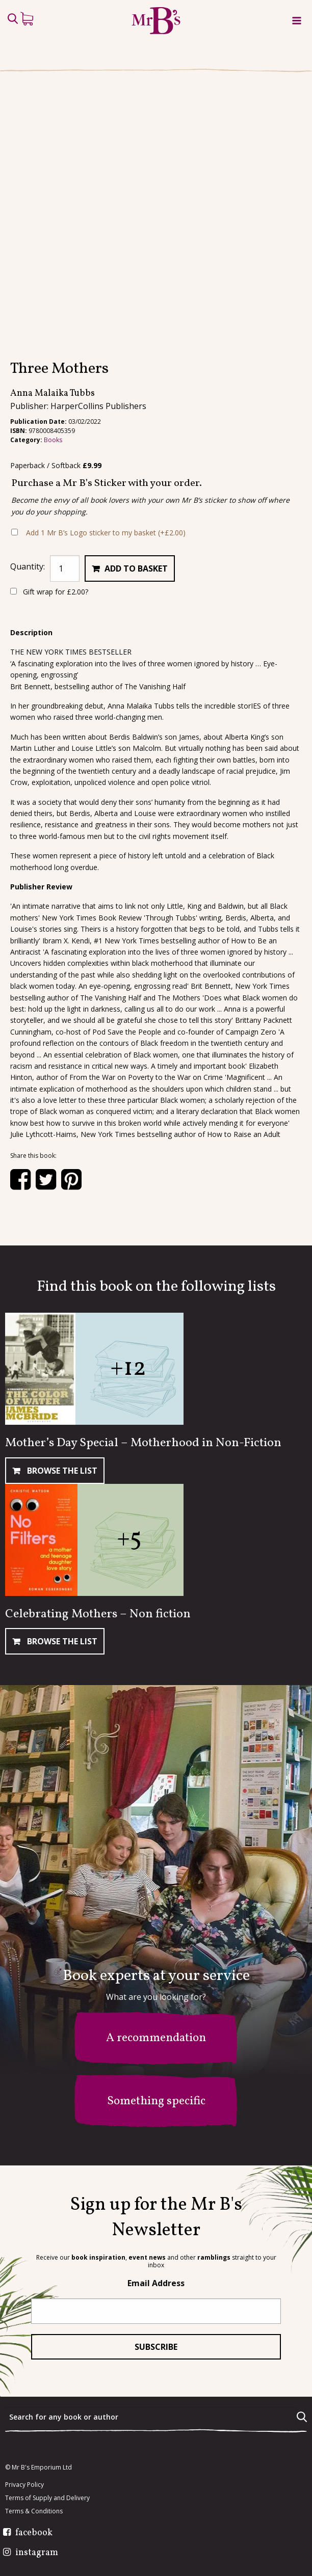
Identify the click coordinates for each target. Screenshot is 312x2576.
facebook (34, 2533)
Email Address (156, 2283)
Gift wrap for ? (49, 591)
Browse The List (61, 1470)
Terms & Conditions (34, 2511)
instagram (36, 2553)
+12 (128, 1368)
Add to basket (136, 568)
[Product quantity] (65, 568)
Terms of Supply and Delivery (47, 2498)
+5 (129, 1539)
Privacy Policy (24, 2485)
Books (53, 440)
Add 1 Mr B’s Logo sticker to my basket (106, 532)
